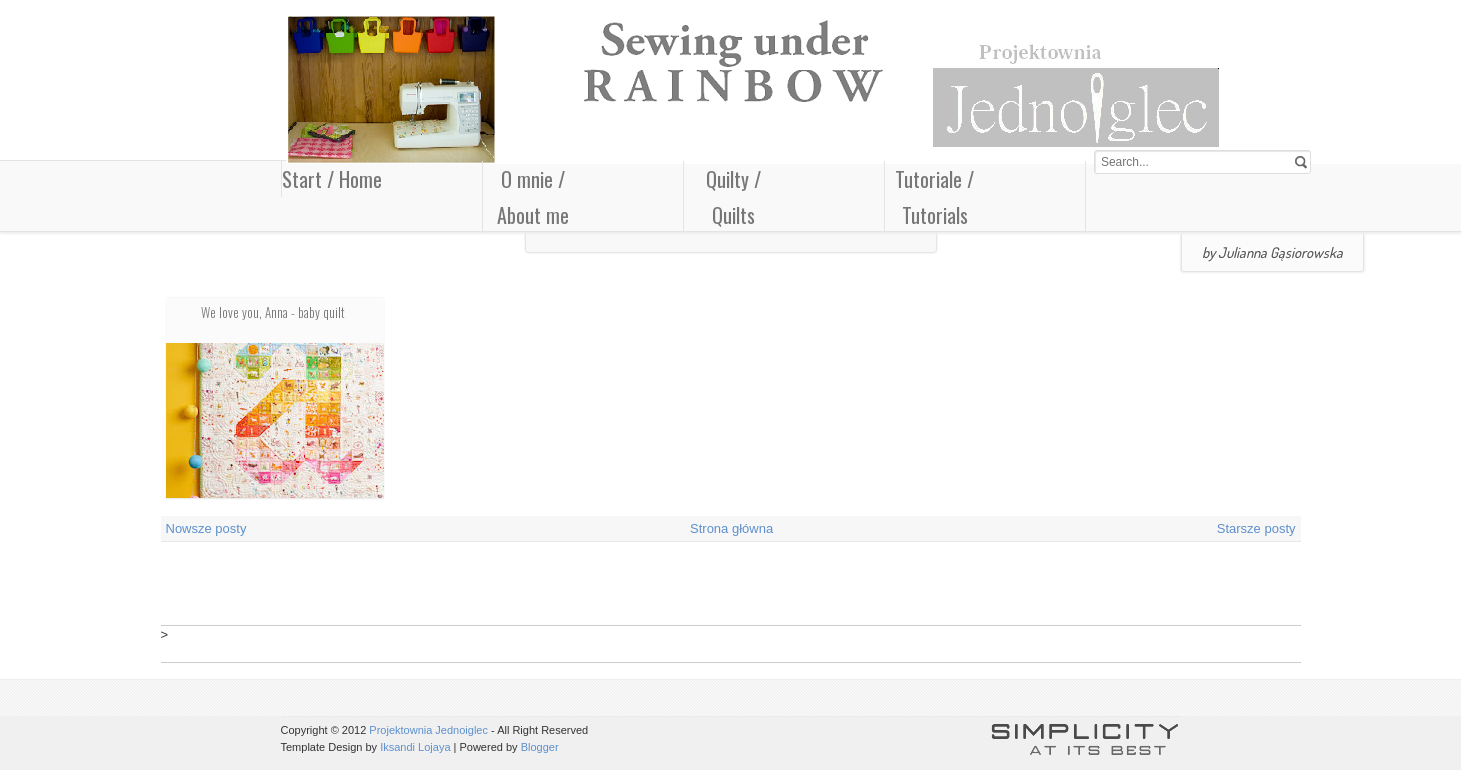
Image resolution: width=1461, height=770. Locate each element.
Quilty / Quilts (733, 197)
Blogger (540, 747)
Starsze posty (1256, 528)
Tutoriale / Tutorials (934, 197)
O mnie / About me (533, 197)
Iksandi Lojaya (415, 747)
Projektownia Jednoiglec (428, 730)
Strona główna (731, 528)
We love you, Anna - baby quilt (273, 312)
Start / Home (332, 179)
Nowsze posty (206, 528)
